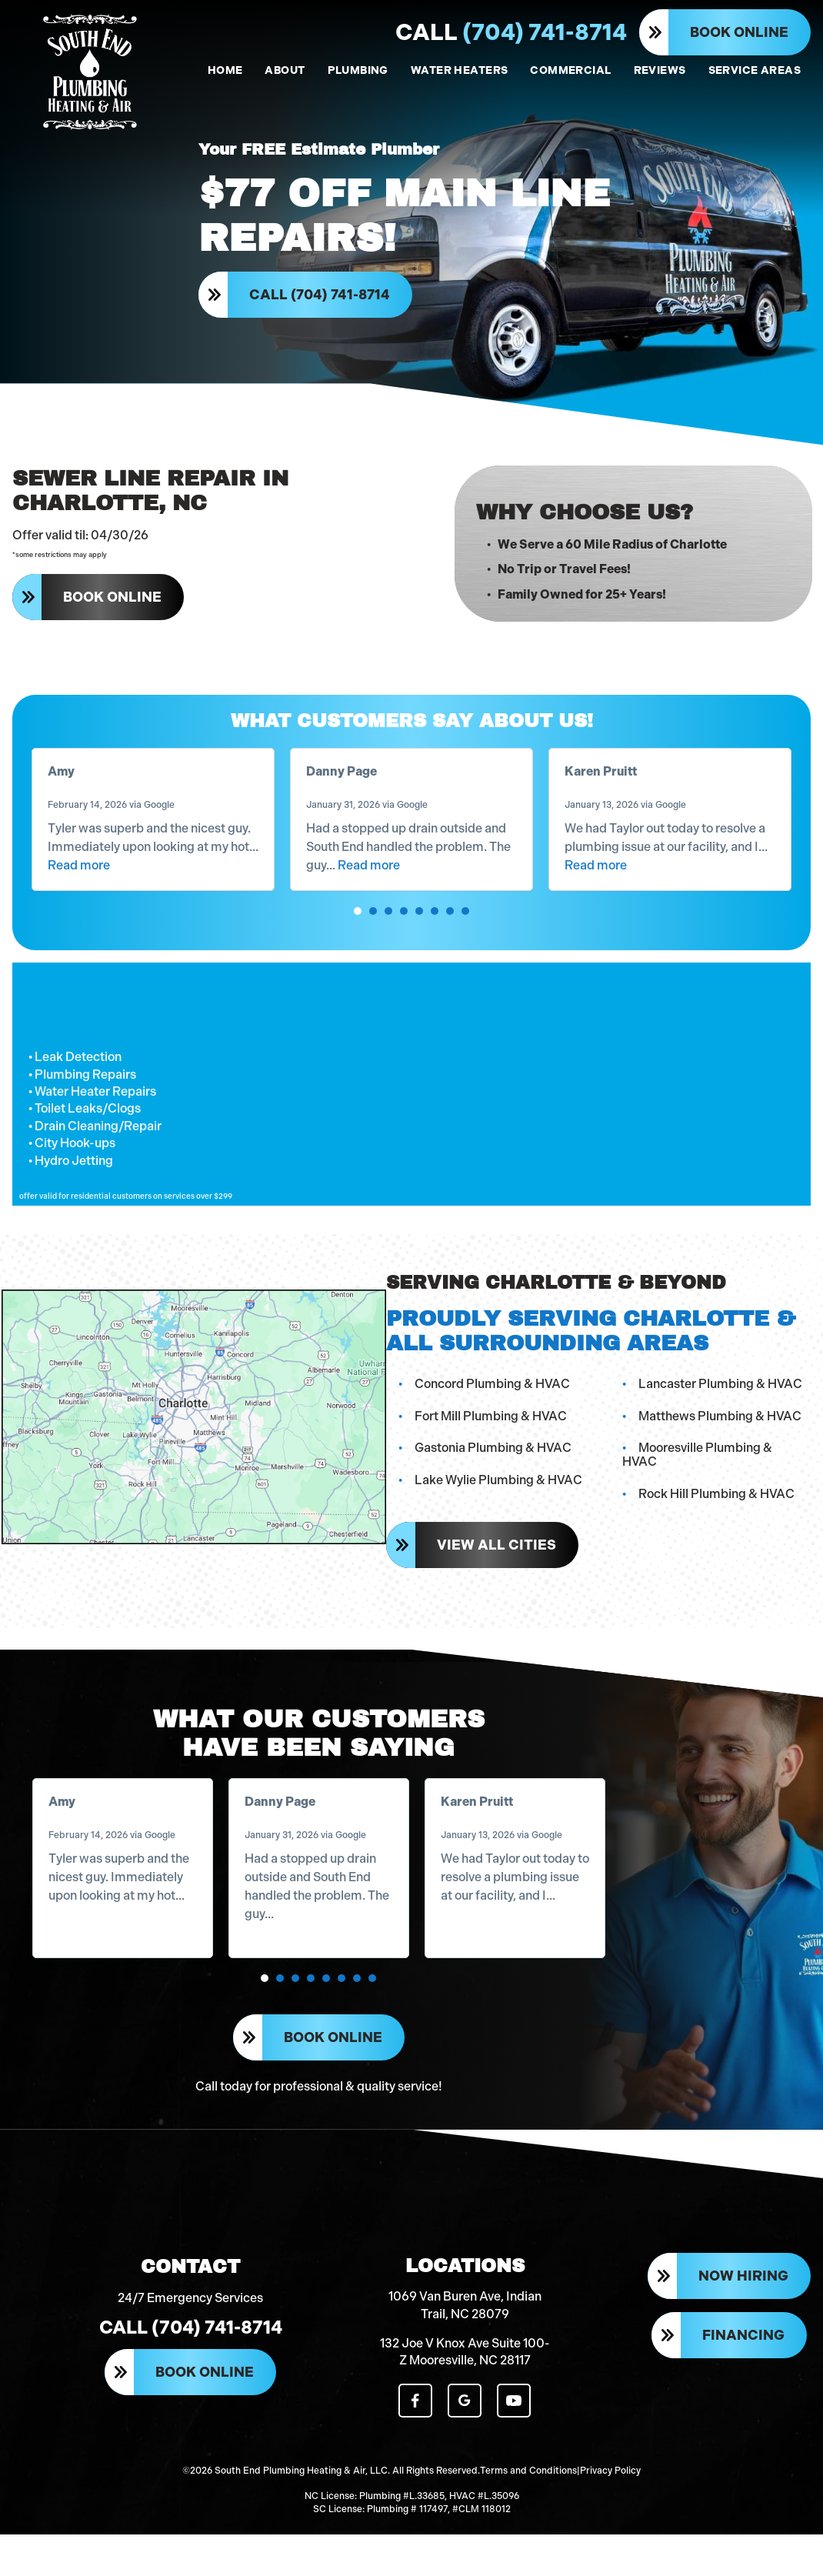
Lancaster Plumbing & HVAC (720, 1410)
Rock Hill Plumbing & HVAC (716, 1507)
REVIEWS (660, 70)
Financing (743, 2369)
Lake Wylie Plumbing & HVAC (497, 1507)
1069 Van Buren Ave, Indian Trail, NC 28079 (464, 2338)
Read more (79, 891)
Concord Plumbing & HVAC (490, 1410)
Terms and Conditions (528, 2500)
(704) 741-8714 (511, 32)
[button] (358, 937)
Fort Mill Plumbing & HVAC (489, 1442)
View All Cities (495, 1558)
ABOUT (285, 70)
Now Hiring (743, 2311)
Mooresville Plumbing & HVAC (723, 1474)
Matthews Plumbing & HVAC (719, 1442)
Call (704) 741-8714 (321, 301)
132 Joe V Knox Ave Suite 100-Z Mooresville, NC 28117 (465, 2385)
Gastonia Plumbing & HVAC (491, 1474)
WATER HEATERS (459, 70)
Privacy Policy (610, 2500)
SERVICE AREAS (754, 70)
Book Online (739, 32)
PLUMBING (358, 70)
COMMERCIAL (570, 70)
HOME (225, 70)
